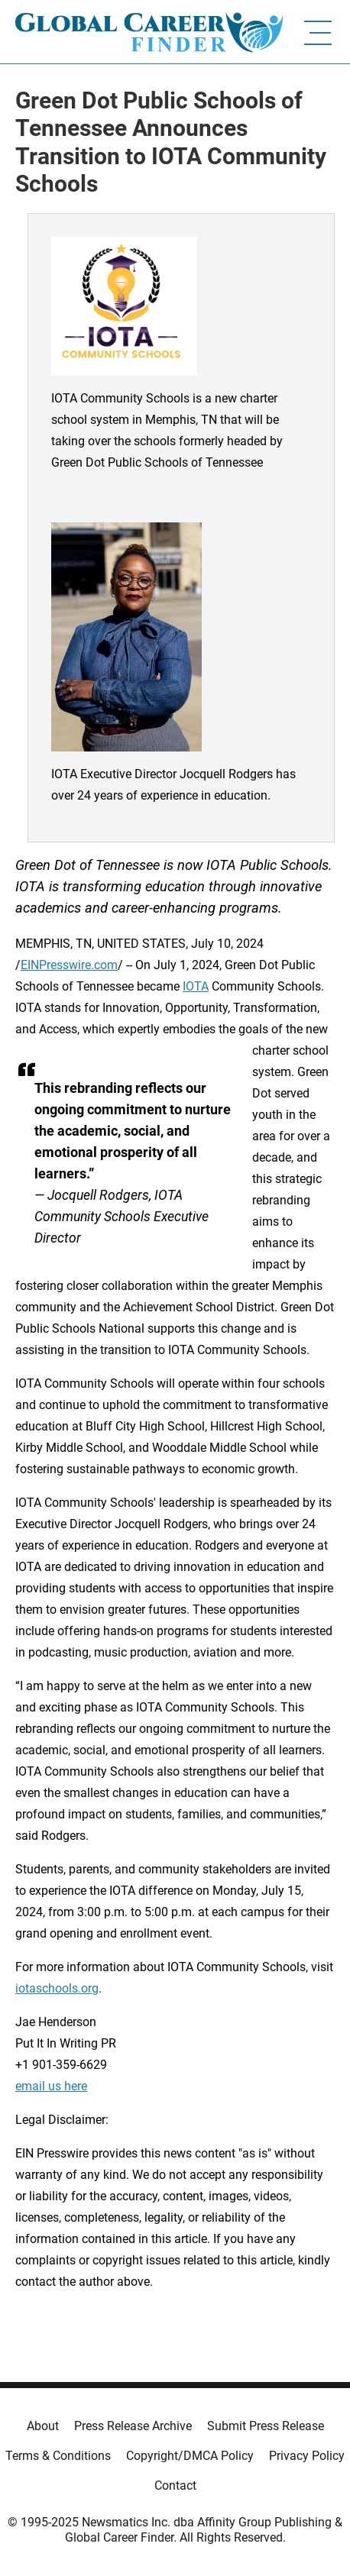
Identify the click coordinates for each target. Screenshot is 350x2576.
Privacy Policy (307, 2455)
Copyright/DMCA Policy (190, 2455)
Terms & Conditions (58, 2455)
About (43, 2426)
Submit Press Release (265, 2426)
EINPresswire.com (69, 965)
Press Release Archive (133, 2426)
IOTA (196, 986)
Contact (175, 2485)
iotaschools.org (57, 1988)
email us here (51, 2086)
